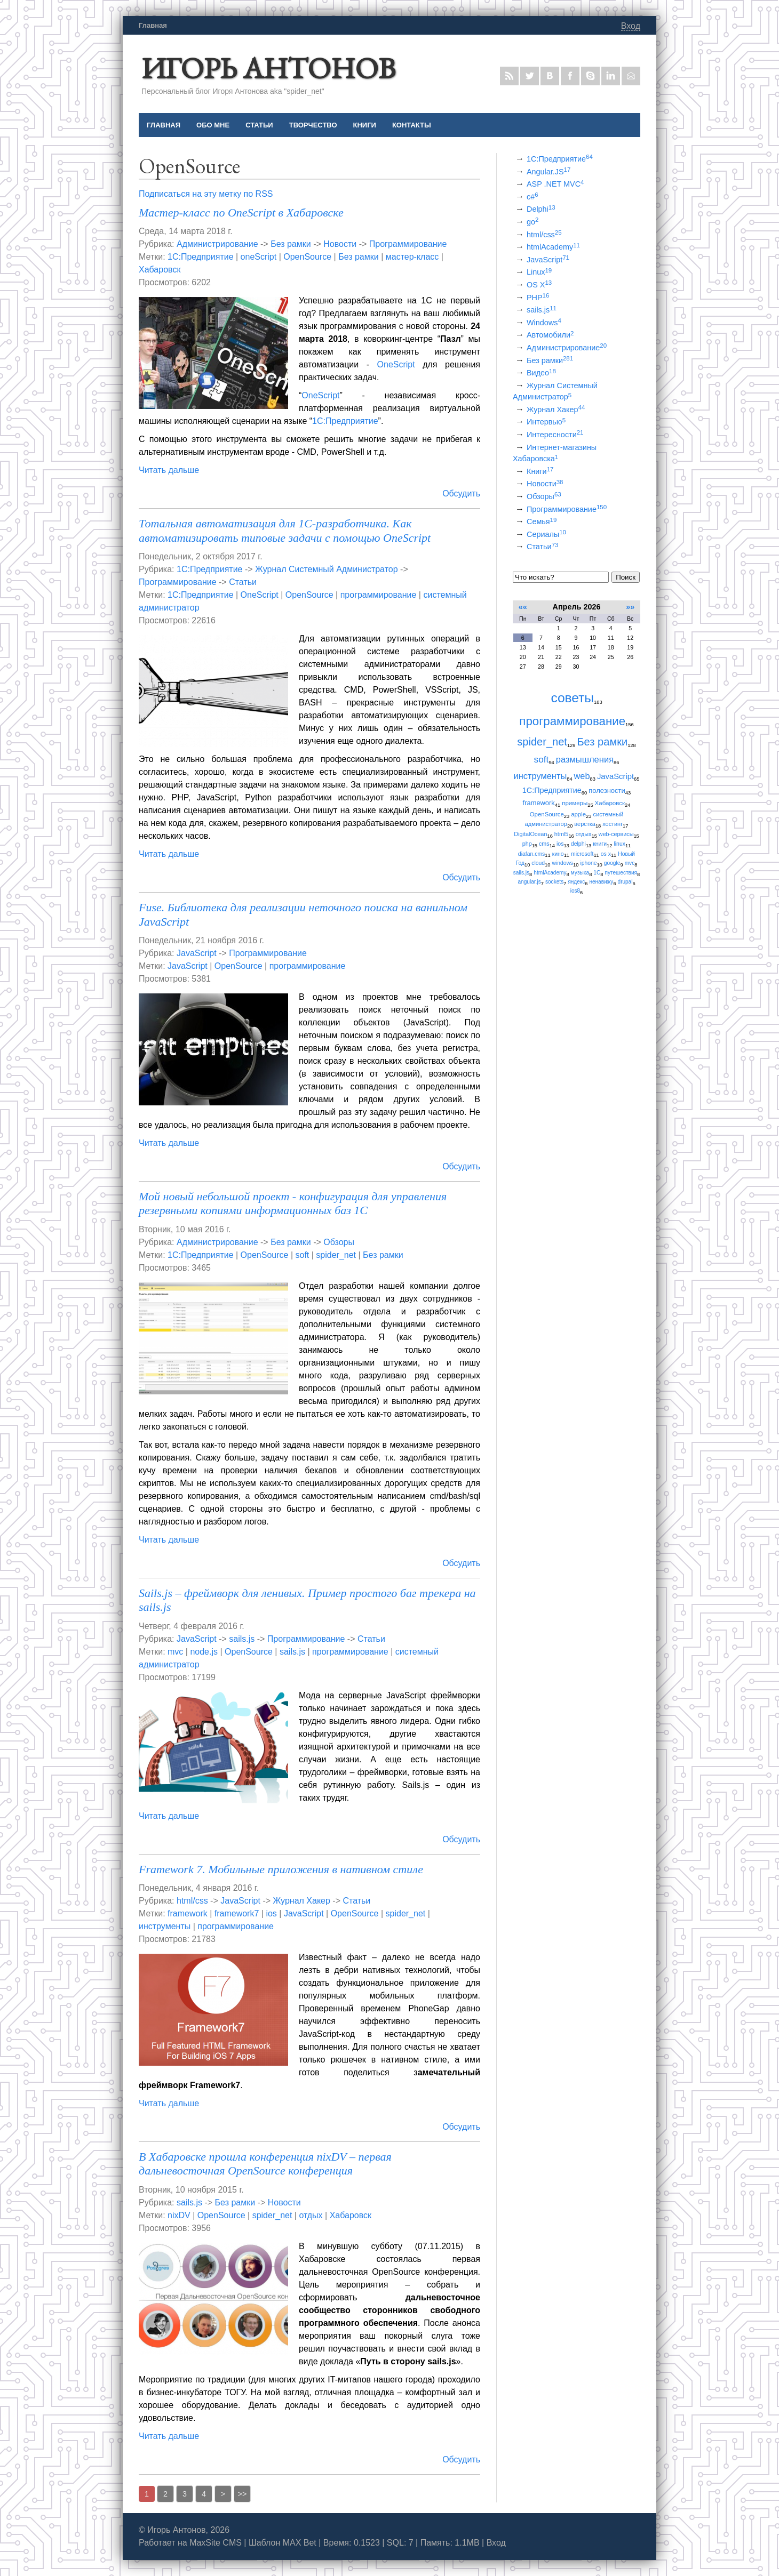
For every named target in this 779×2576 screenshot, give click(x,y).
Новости (339, 243)
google (612, 863)
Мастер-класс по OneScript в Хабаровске (241, 212)
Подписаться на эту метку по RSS (206, 193)
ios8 (575, 891)
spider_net (336, 1254)
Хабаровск (159, 269)
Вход (630, 25)
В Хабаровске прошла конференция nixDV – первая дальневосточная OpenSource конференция (265, 2163)
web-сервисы (616, 834)
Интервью (546, 422)
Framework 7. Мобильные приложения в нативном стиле (281, 1869)
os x (606, 854)
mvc (175, 1651)
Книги (540, 471)
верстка (584, 824)
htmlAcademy (553, 247)
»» (630, 607)
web (582, 776)
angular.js (529, 882)
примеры (574, 803)
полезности (607, 791)
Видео (541, 372)
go (532, 222)
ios (271, 1913)
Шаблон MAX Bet (282, 2542)
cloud (538, 863)
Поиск (625, 577)
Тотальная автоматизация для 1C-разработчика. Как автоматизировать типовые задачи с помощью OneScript (285, 530)
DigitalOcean (530, 834)
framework (188, 1913)
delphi (578, 843)
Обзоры (338, 1242)
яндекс (576, 882)
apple (578, 814)
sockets (554, 882)
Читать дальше (169, 470)
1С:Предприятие (201, 256)
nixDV (179, 2215)
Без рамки (291, 243)
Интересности (555, 434)
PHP (538, 297)
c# (532, 196)
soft (302, 1254)
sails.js (242, 1638)
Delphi (541, 209)
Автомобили (550, 335)
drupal (625, 882)
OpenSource (307, 256)
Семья (542, 521)
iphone (588, 863)
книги (600, 844)
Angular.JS (548, 171)
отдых (310, 2215)
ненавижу (601, 882)
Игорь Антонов (268, 68)
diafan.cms (531, 854)
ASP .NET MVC (555, 184)
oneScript (259, 256)
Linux (539, 272)
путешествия (621, 873)
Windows (544, 322)
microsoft (582, 854)
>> (242, 2494)
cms (544, 843)
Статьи (243, 582)
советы (572, 698)
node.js (204, 1651)
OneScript (396, 364)
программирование (378, 594)
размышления (585, 760)
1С (596, 873)
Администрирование (217, 243)
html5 (561, 834)
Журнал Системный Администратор (326, 569)
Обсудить (461, 493)
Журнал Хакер (301, 1900)
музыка (580, 873)
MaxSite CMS (215, 2542)
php (527, 843)
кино (558, 854)
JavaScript (197, 953)
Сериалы (546, 534)
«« (523, 607)
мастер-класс (412, 256)
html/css (192, 1900)
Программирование (408, 243)
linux (619, 844)
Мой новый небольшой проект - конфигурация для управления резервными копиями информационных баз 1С (293, 1203)
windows (562, 863)
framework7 (236, 1913)
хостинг (612, 824)
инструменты (164, 1926)
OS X (539, 284)
